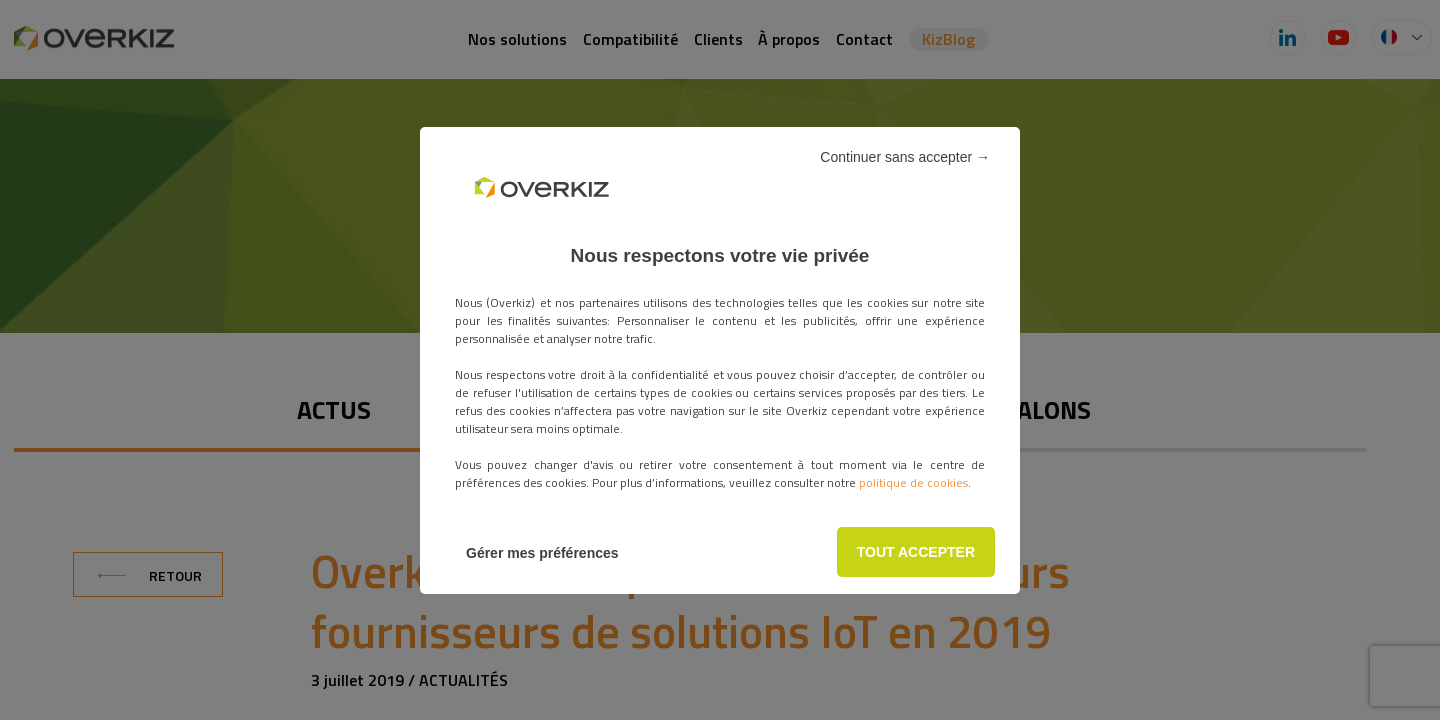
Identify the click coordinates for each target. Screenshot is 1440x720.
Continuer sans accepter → (905, 157)
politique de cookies (913, 482)
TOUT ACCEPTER (916, 552)
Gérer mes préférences (542, 553)
